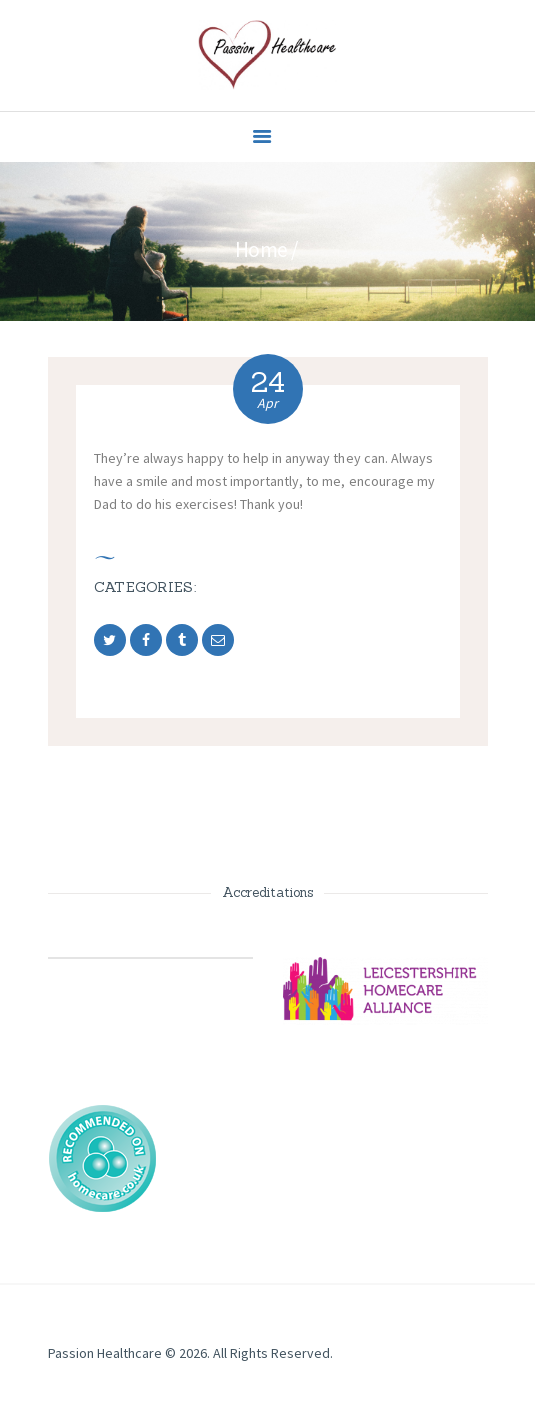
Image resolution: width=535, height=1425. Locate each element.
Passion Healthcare (105, 1353)
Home (261, 249)
